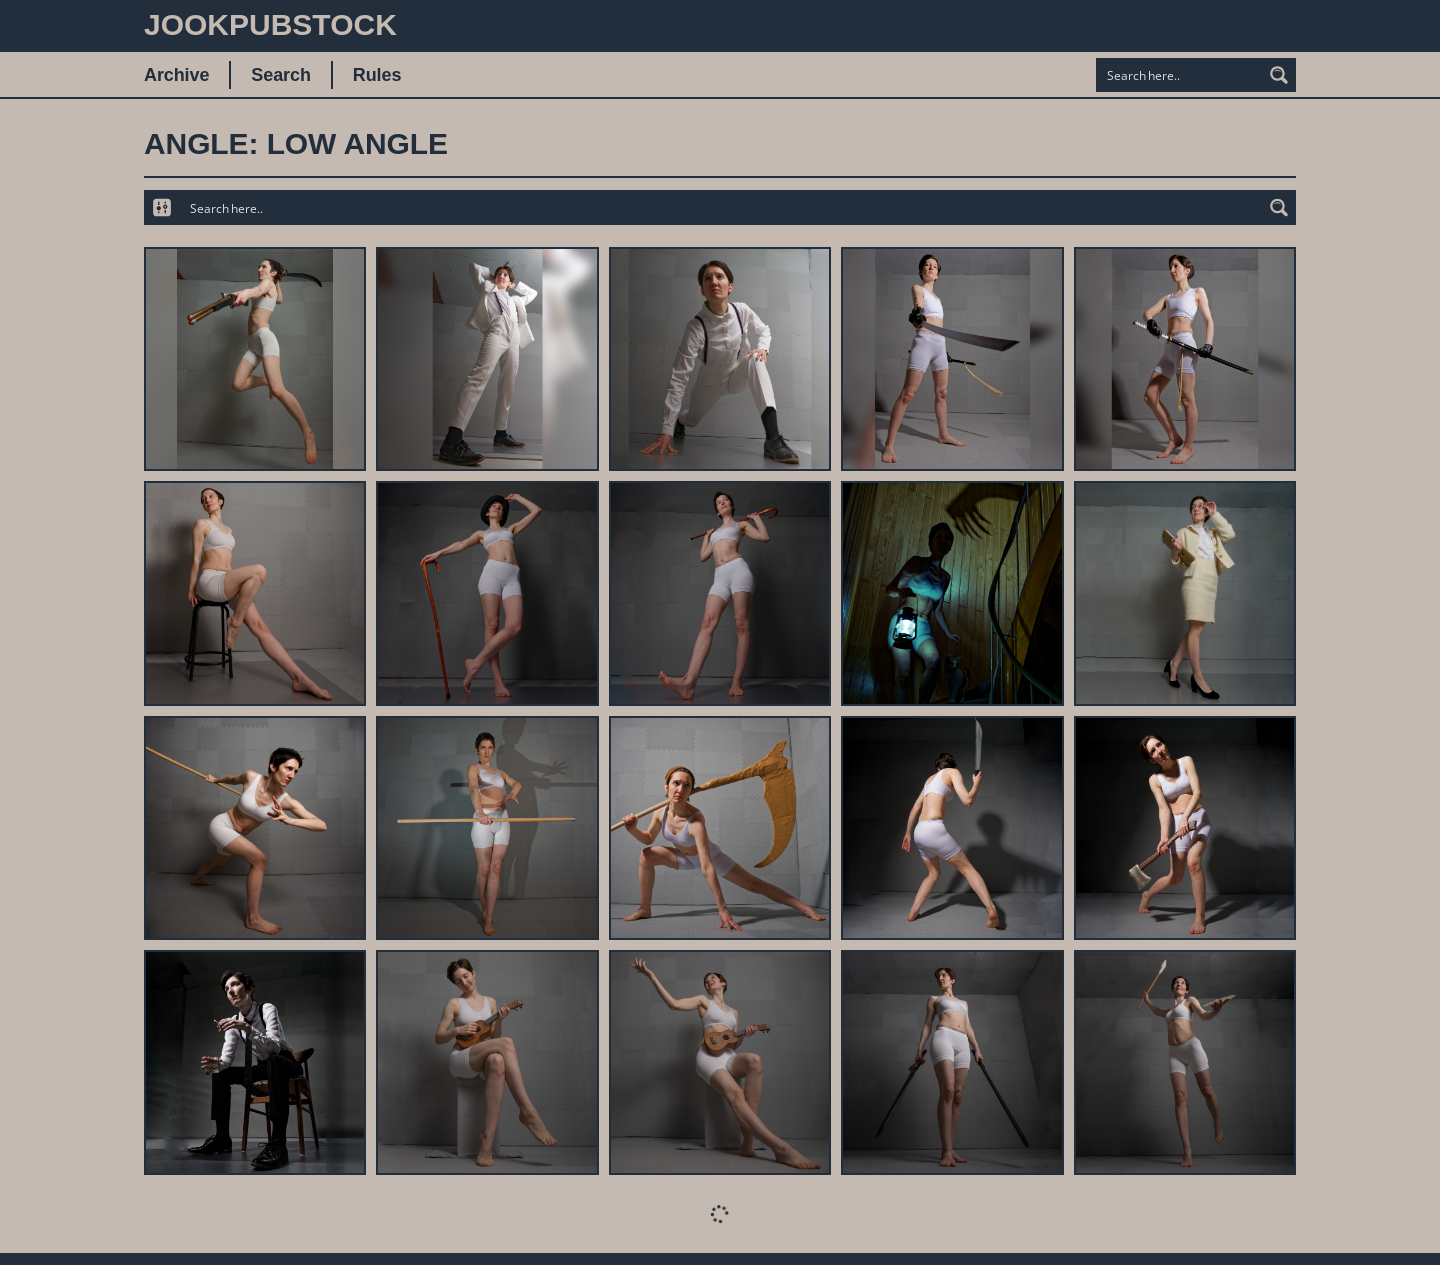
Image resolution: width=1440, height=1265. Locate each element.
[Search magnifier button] (1279, 75)
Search (280, 75)
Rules (377, 75)
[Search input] (1180, 75)
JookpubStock (270, 24)
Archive (176, 75)
